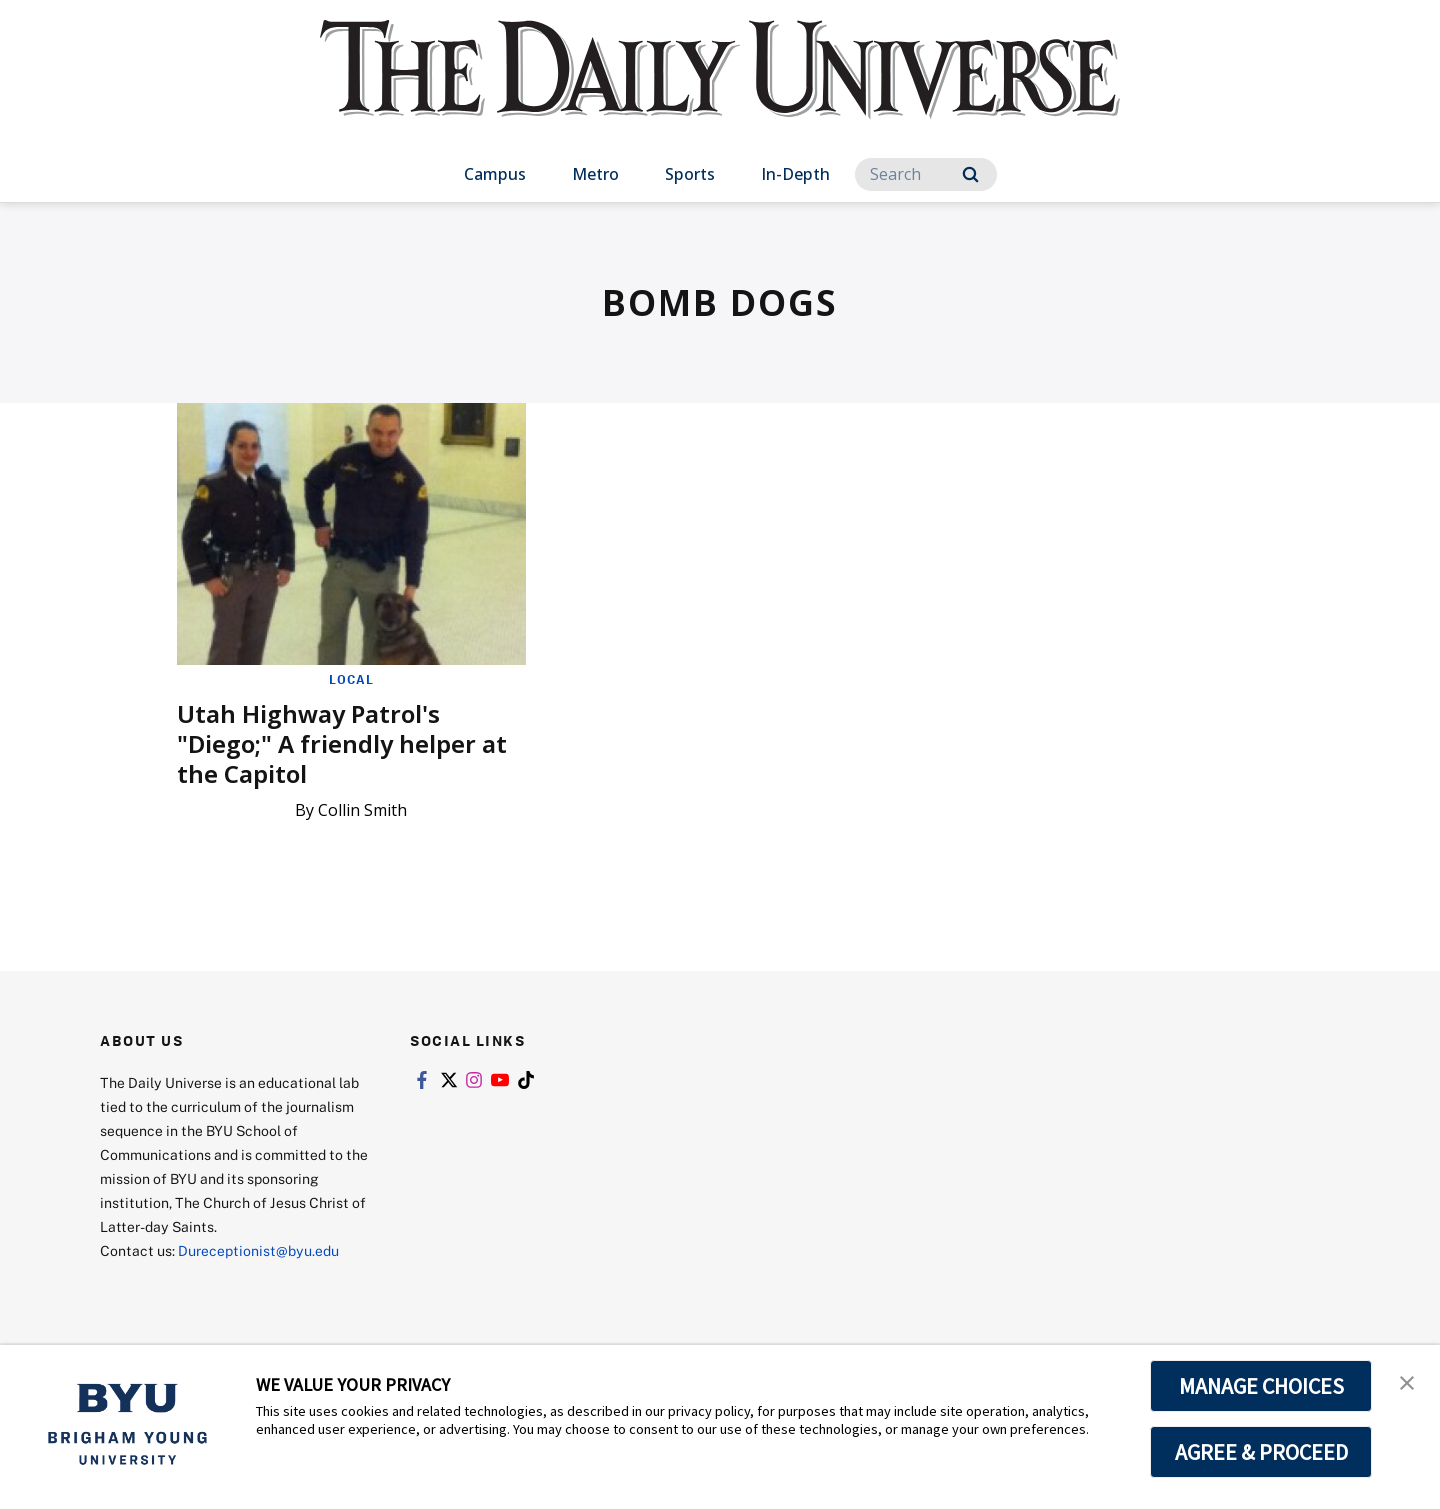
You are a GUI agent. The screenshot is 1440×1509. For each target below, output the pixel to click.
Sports (690, 174)
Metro (595, 174)
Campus (495, 174)
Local (351, 679)
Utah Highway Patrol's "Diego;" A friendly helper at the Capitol (342, 743)
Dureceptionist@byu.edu (258, 1250)
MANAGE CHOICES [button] (1261, 1386)
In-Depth (795, 174)
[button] (1407, 1381)
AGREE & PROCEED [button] (1261, 1452)
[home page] (720, 89)
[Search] (926, 174)
